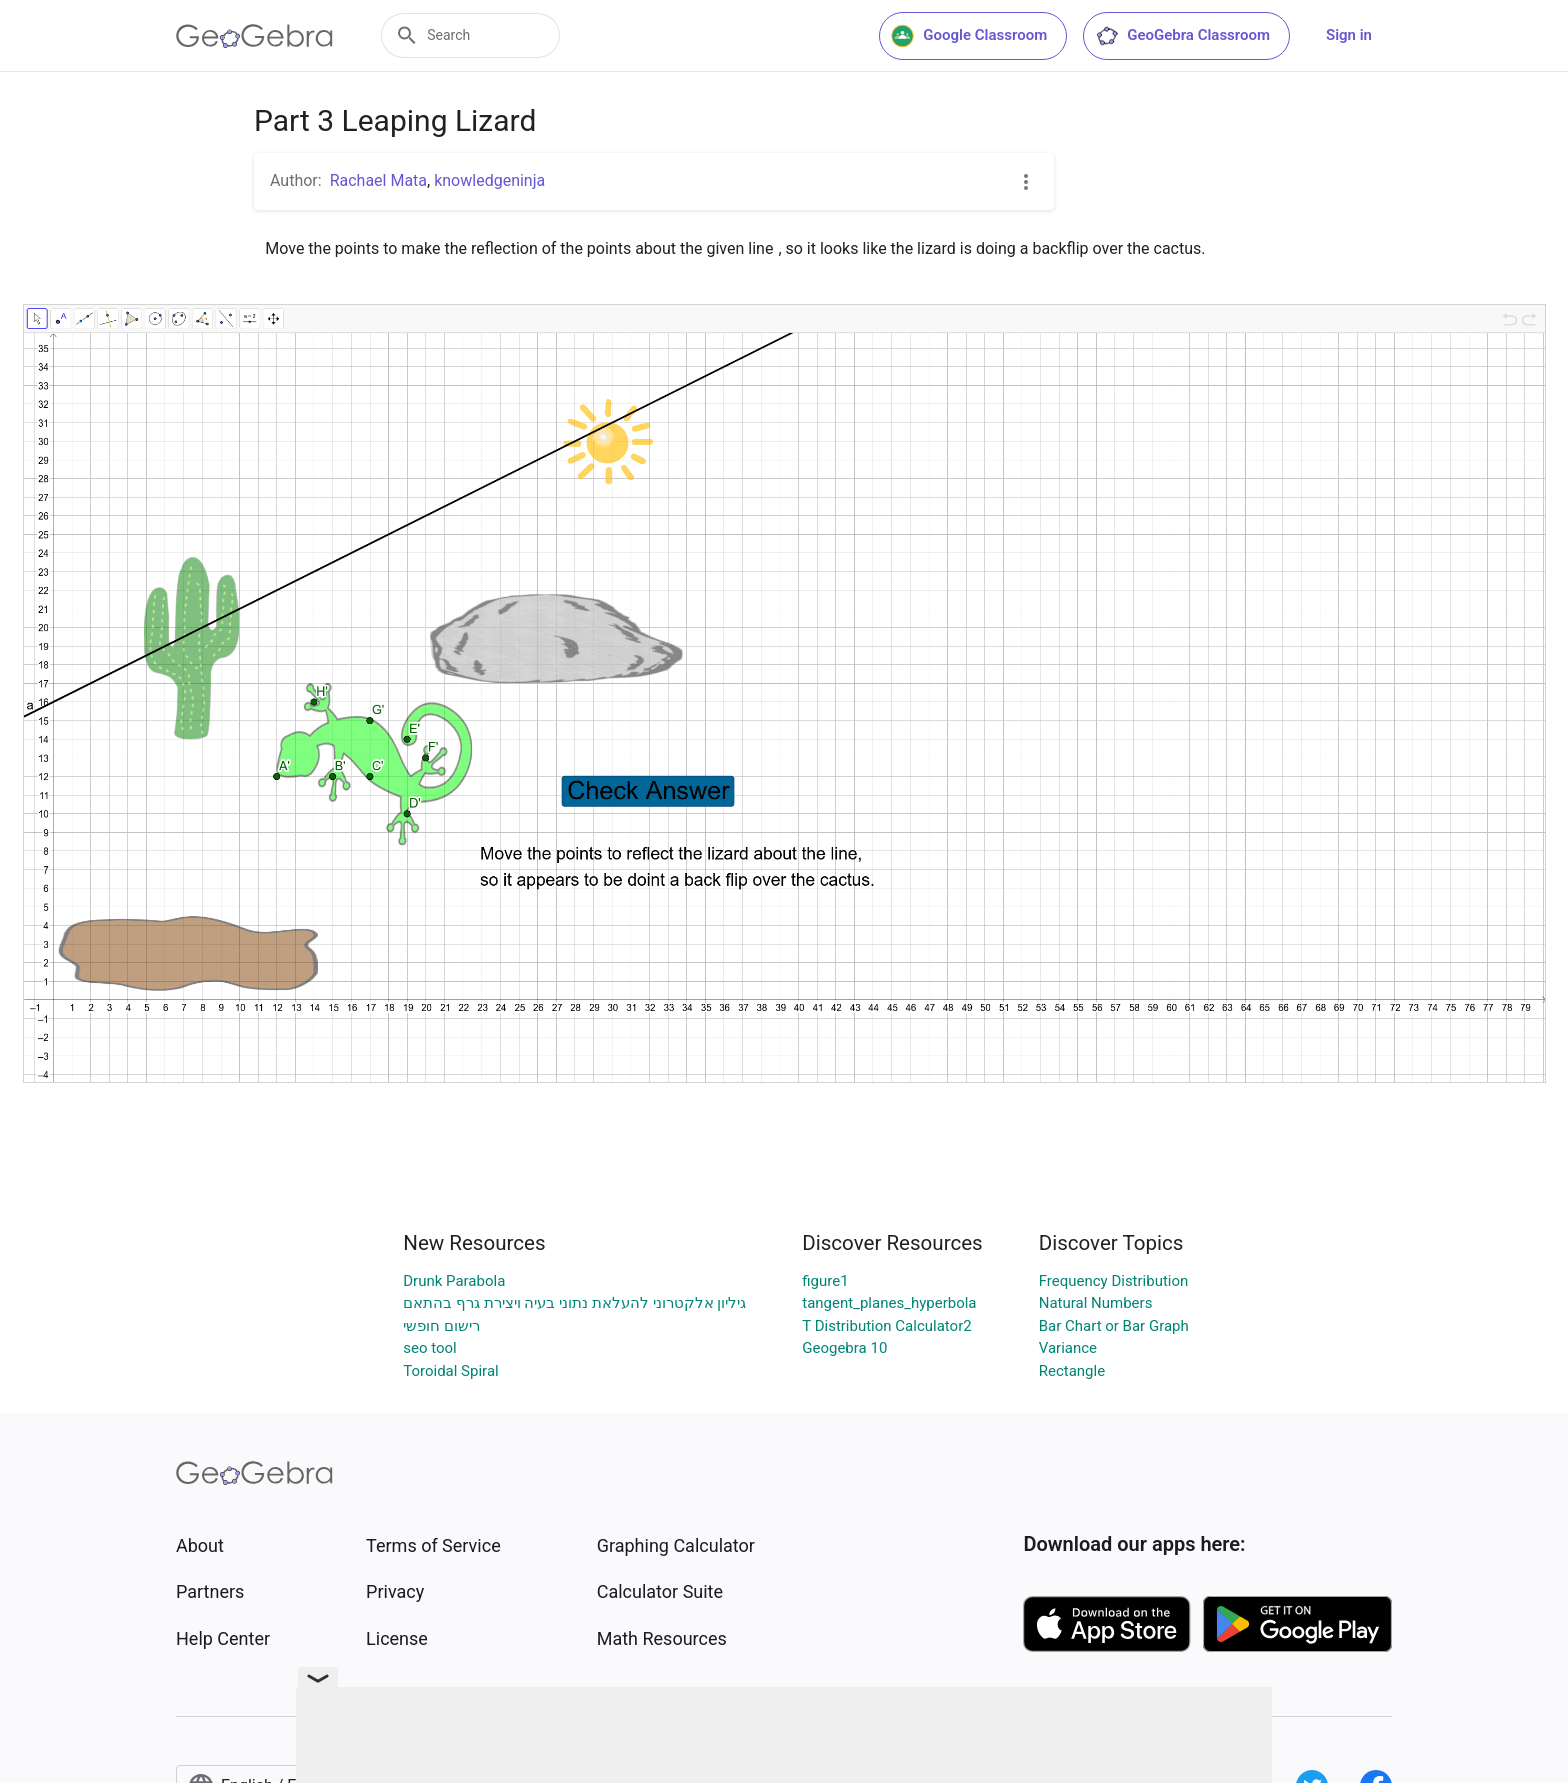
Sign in (1349, 35)
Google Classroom (969, 36)
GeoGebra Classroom (1182, 36)
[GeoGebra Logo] (254, 36)
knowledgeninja (489, 180)
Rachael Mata (378, 180)
